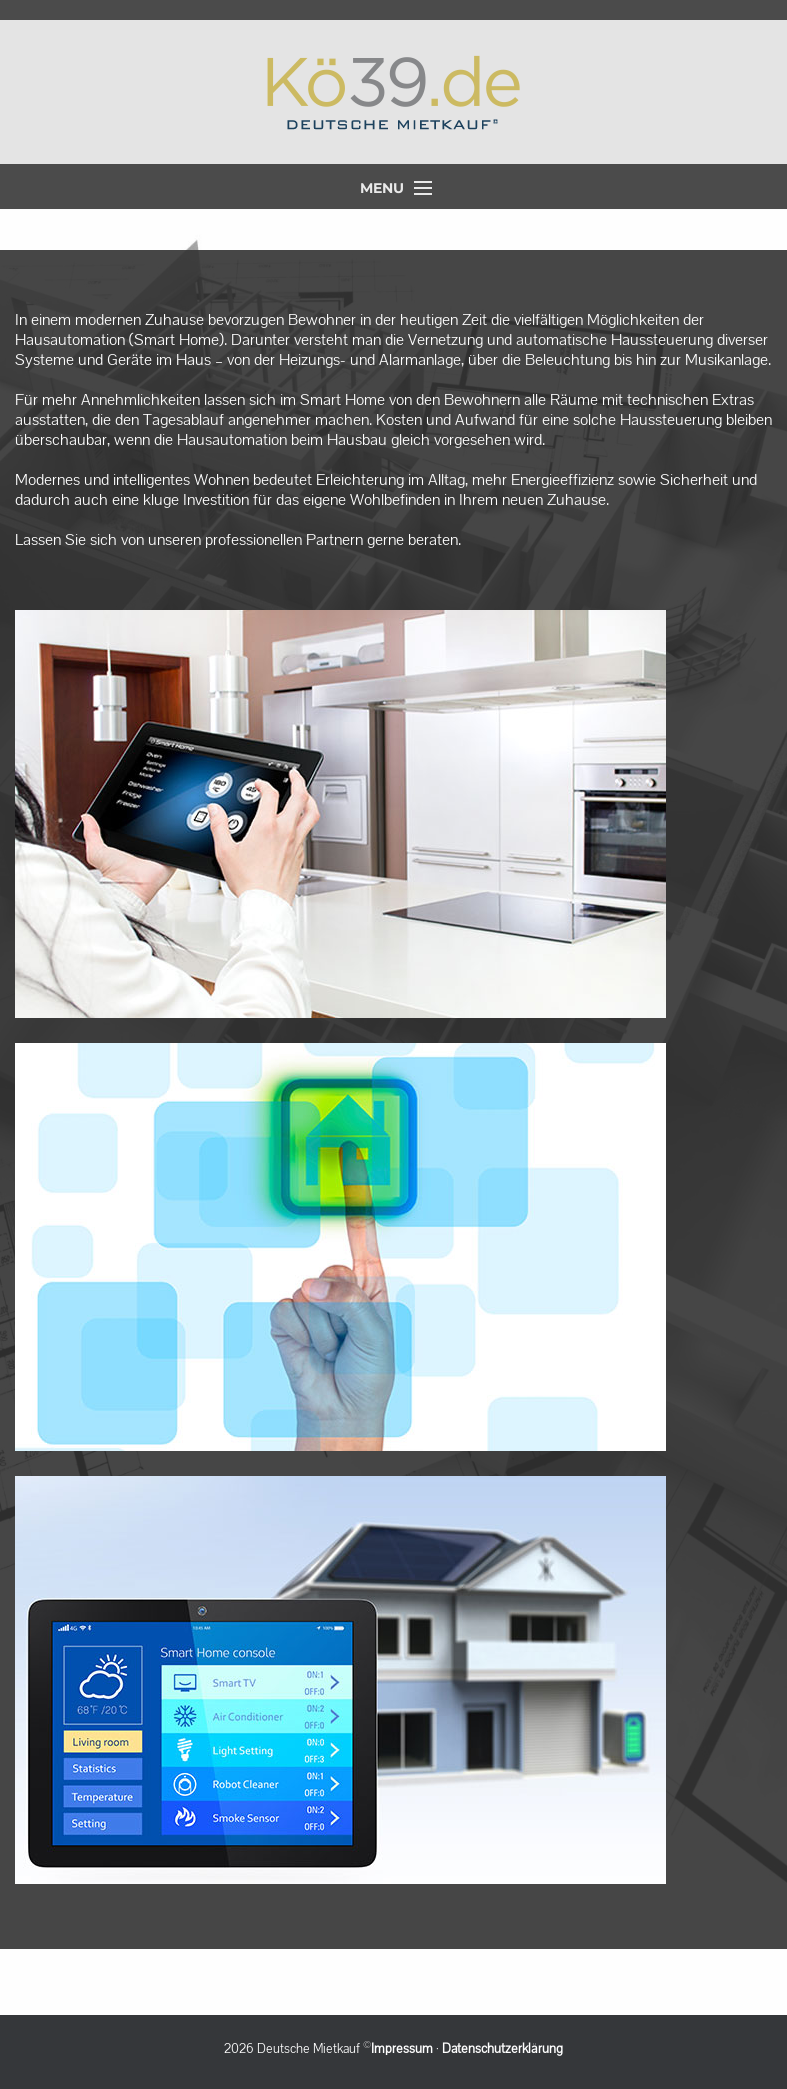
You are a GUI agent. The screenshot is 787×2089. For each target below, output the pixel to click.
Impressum (402, 2049)
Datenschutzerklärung (502, 2049)
